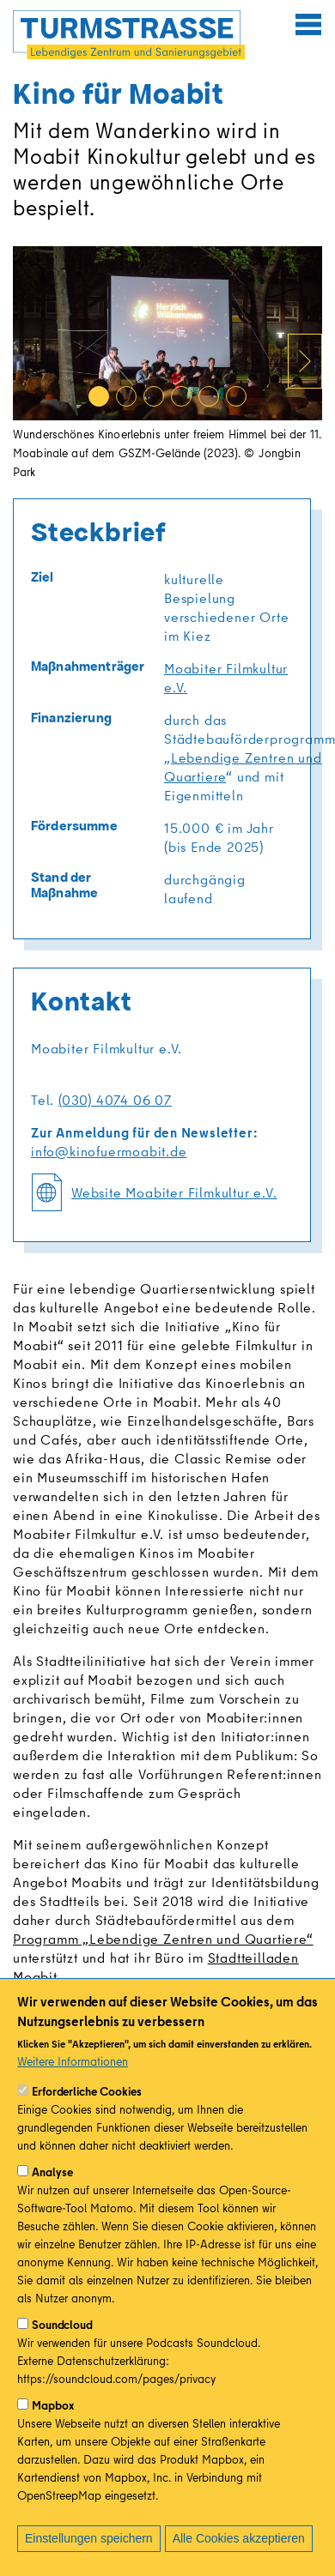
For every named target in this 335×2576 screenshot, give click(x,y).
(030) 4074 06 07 (115, 1099)
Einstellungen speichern (89, 2538)
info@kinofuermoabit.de (109, 1151)
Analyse (52, 2172)
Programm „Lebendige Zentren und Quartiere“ (163, 1938)
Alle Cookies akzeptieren (239, 2538)
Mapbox (53, 2405)
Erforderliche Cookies (87, 2091)
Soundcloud (62, 2324)
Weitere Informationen (72, 2061)
